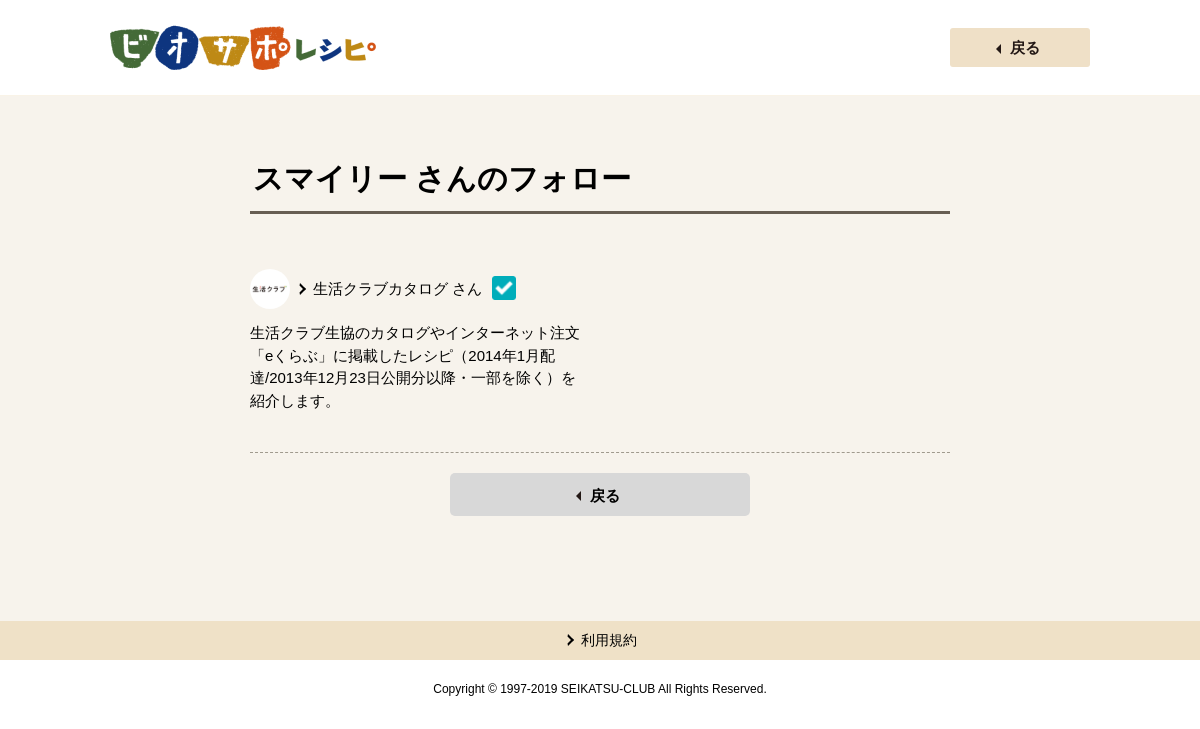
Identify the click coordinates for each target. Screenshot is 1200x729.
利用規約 (609, 640)
